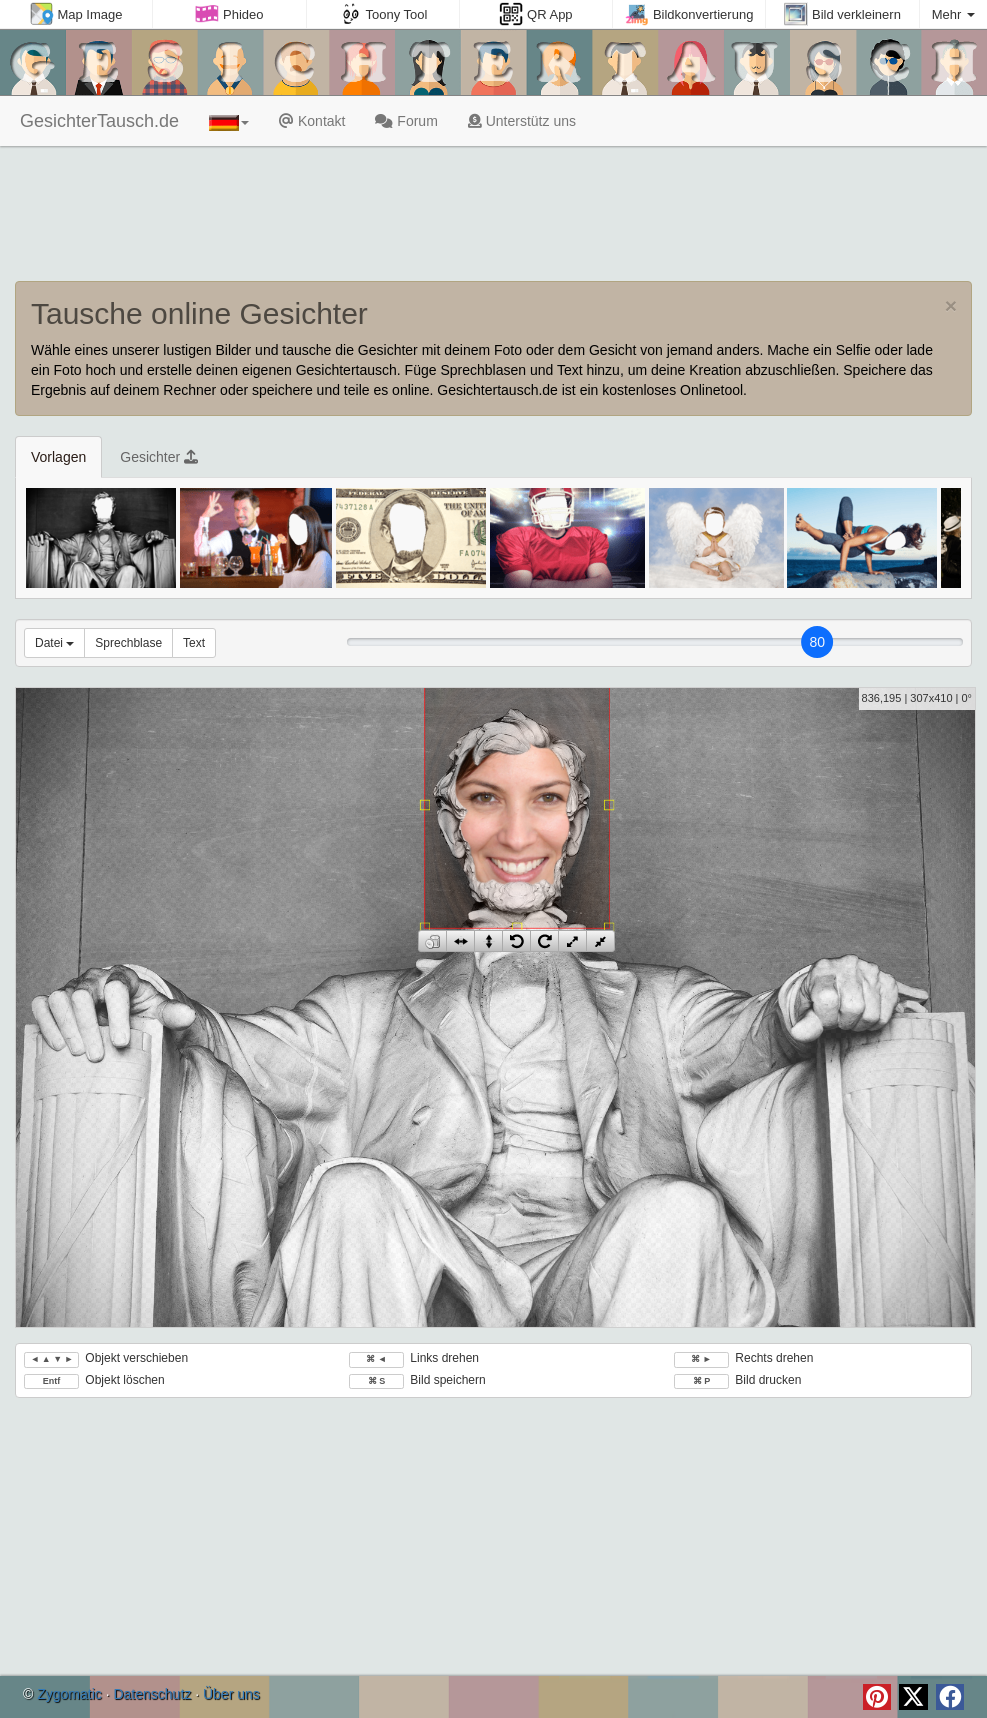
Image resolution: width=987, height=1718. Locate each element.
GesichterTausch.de (97, 121)
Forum (406, 121)
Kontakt (312, 121)
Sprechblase (128, 643)
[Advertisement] (493, 216)
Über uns (231, 1694)
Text (194, 643)
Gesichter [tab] (159, 457)
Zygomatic (69, 1694)
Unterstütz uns (522, 121)
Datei (54, 643)
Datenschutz (152, 1694)
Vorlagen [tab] (58, 457)
